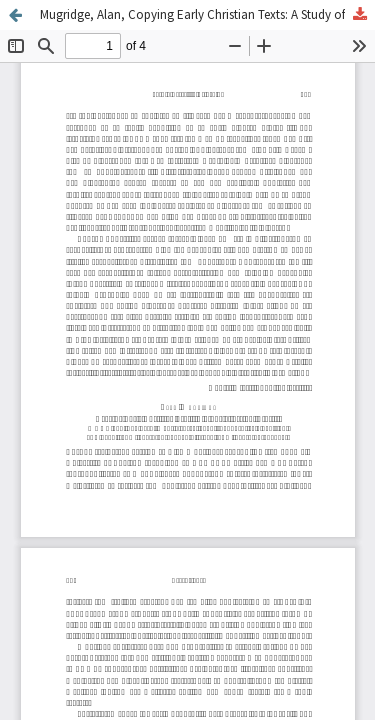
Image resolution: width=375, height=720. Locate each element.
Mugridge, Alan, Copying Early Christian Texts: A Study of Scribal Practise (207, 14)
